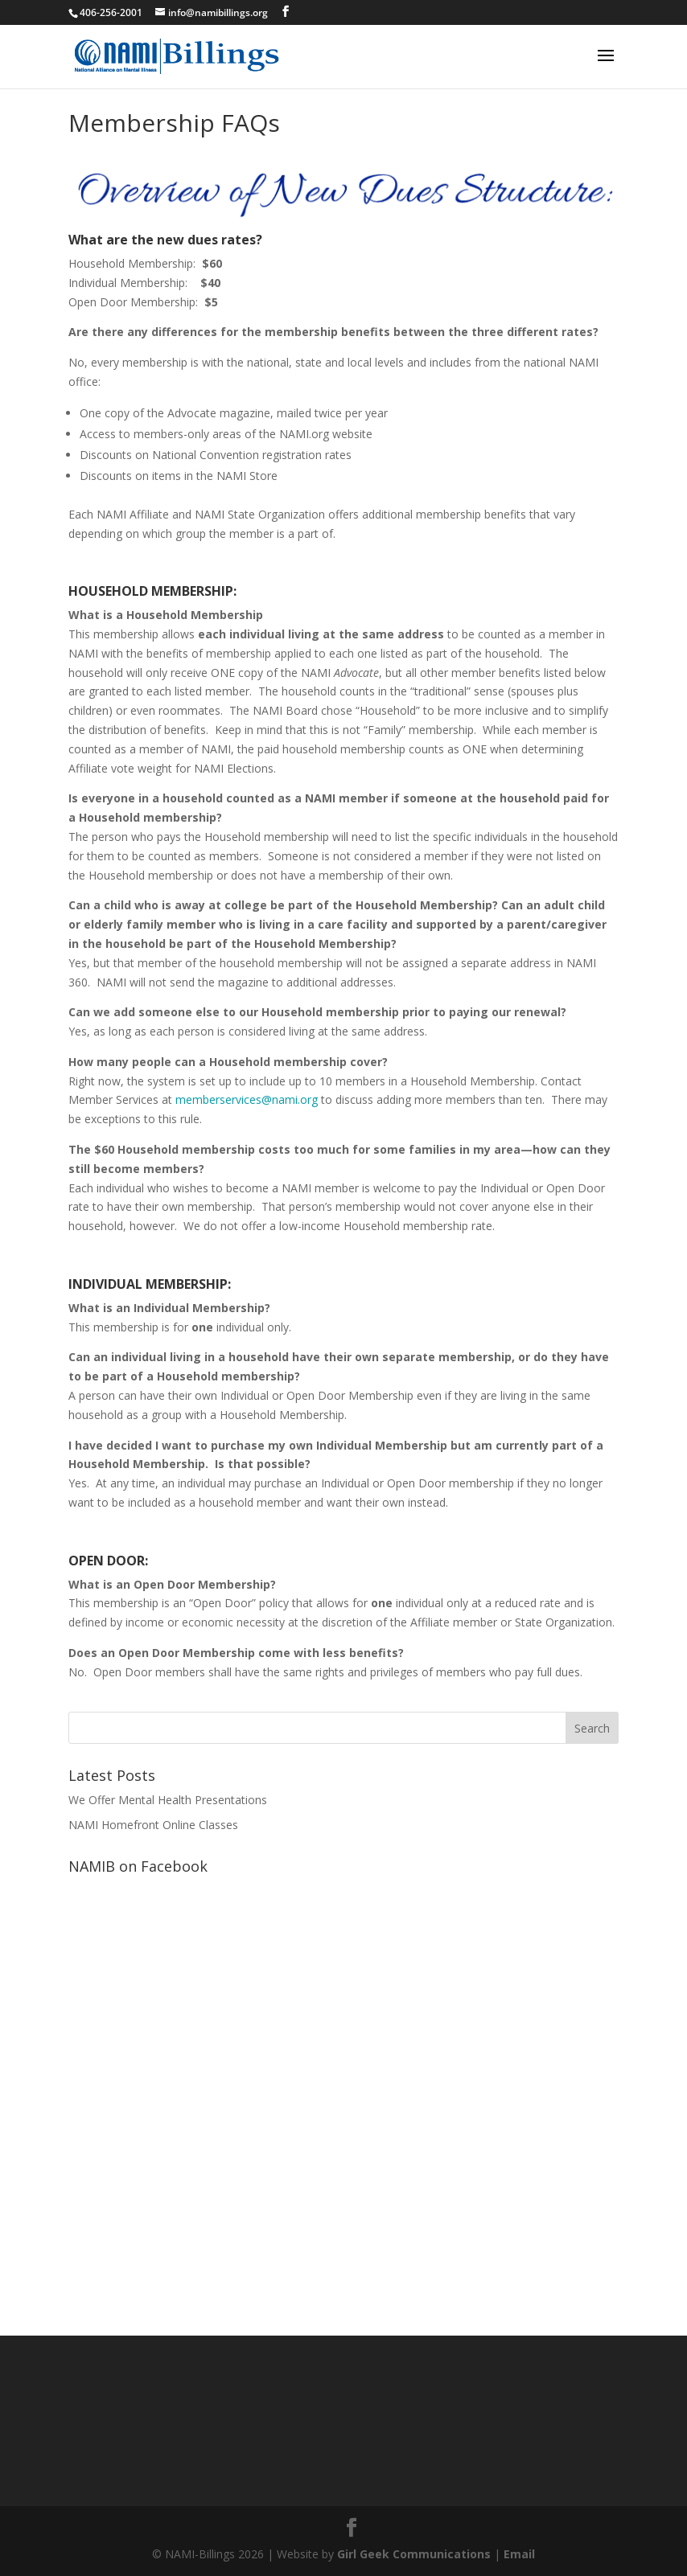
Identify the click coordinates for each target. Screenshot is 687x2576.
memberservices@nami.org (246, 1099)
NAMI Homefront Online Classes (153, 1824)
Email (519, 2554)
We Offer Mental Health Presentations (167, 1799)
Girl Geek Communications (414, 2554)
